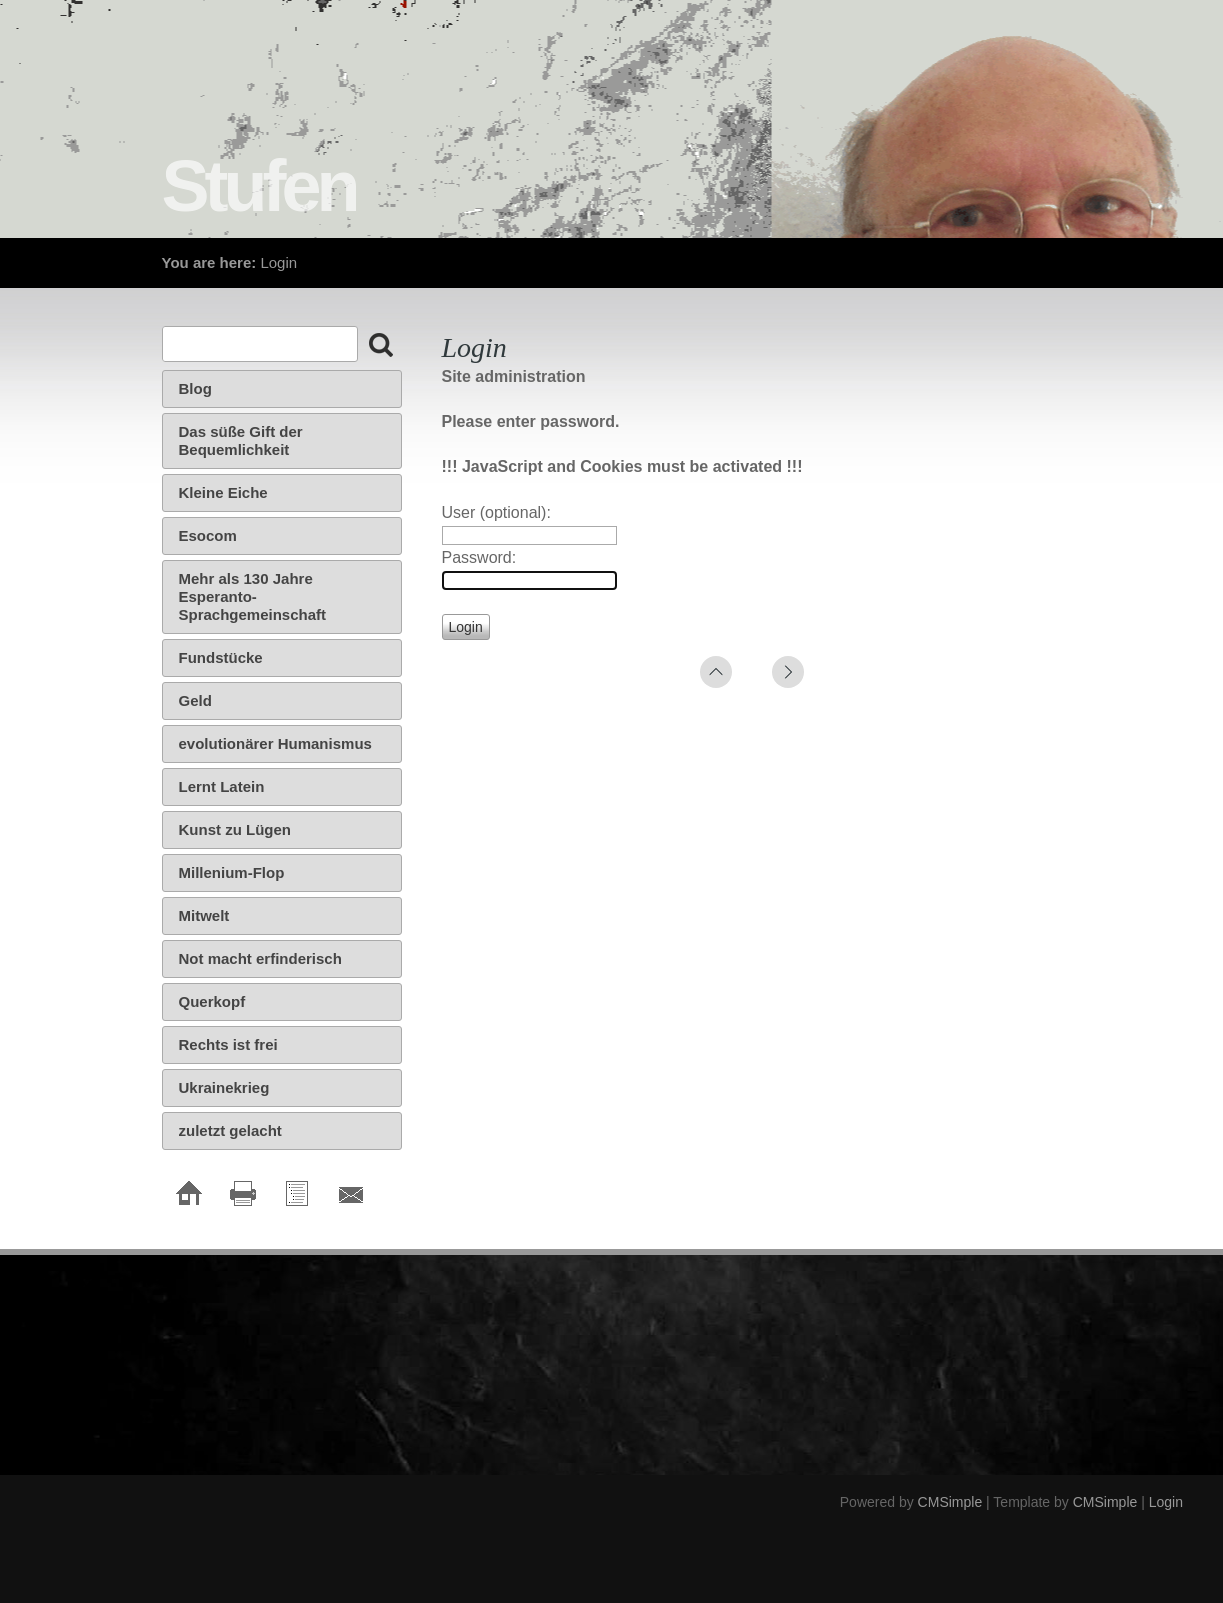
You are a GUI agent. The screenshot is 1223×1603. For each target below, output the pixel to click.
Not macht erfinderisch (260, 958)
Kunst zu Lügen (235, 829)
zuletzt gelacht (230, 1130)
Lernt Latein (222, 786)
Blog (195, 388)
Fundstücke (221, 657)
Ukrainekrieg (224, 1087)
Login (1166, 1502)
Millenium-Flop (232, 872)
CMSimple (950, 1502)
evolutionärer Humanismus (275, 743)
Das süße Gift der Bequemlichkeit (241, 440)
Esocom (208, 535)
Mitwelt (204, 915)
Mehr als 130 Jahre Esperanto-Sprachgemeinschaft (253, 596)
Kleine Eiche (223, 492)
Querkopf (212, 1001)
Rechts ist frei (228, 1044)
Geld (195, 700)
